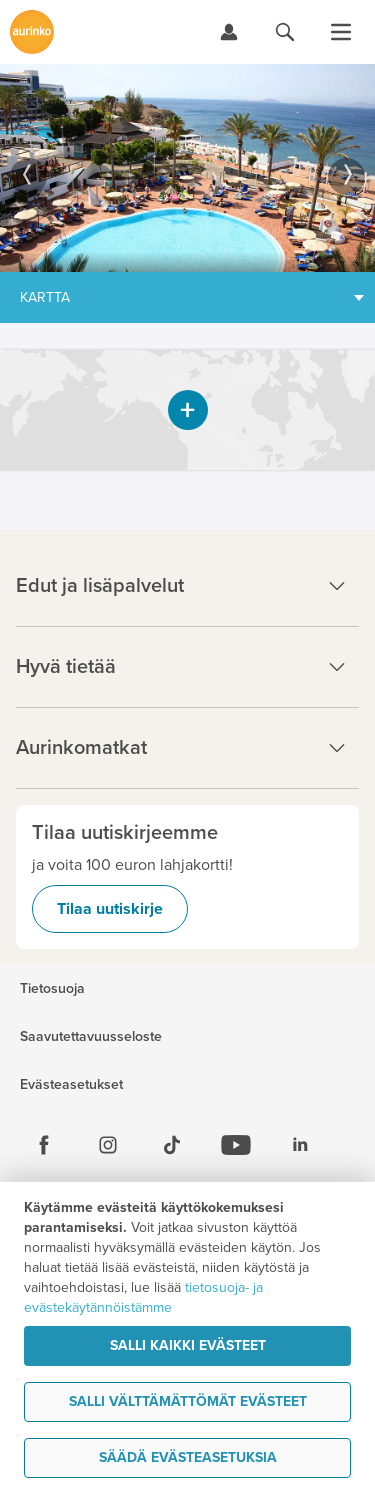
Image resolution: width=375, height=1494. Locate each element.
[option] (187, 168)
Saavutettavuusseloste (91, 1037)
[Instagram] (108, 1145)
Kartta (45, 297)
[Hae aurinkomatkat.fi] (285, 32)
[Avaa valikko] (341, 32)
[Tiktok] (172, 1145)
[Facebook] (44, 1145)
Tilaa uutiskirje (110, 909)
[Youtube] (236, 1145)
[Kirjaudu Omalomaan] (229, 32)
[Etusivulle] (32, 32)
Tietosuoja (52, 989)
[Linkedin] (300, 1145)
